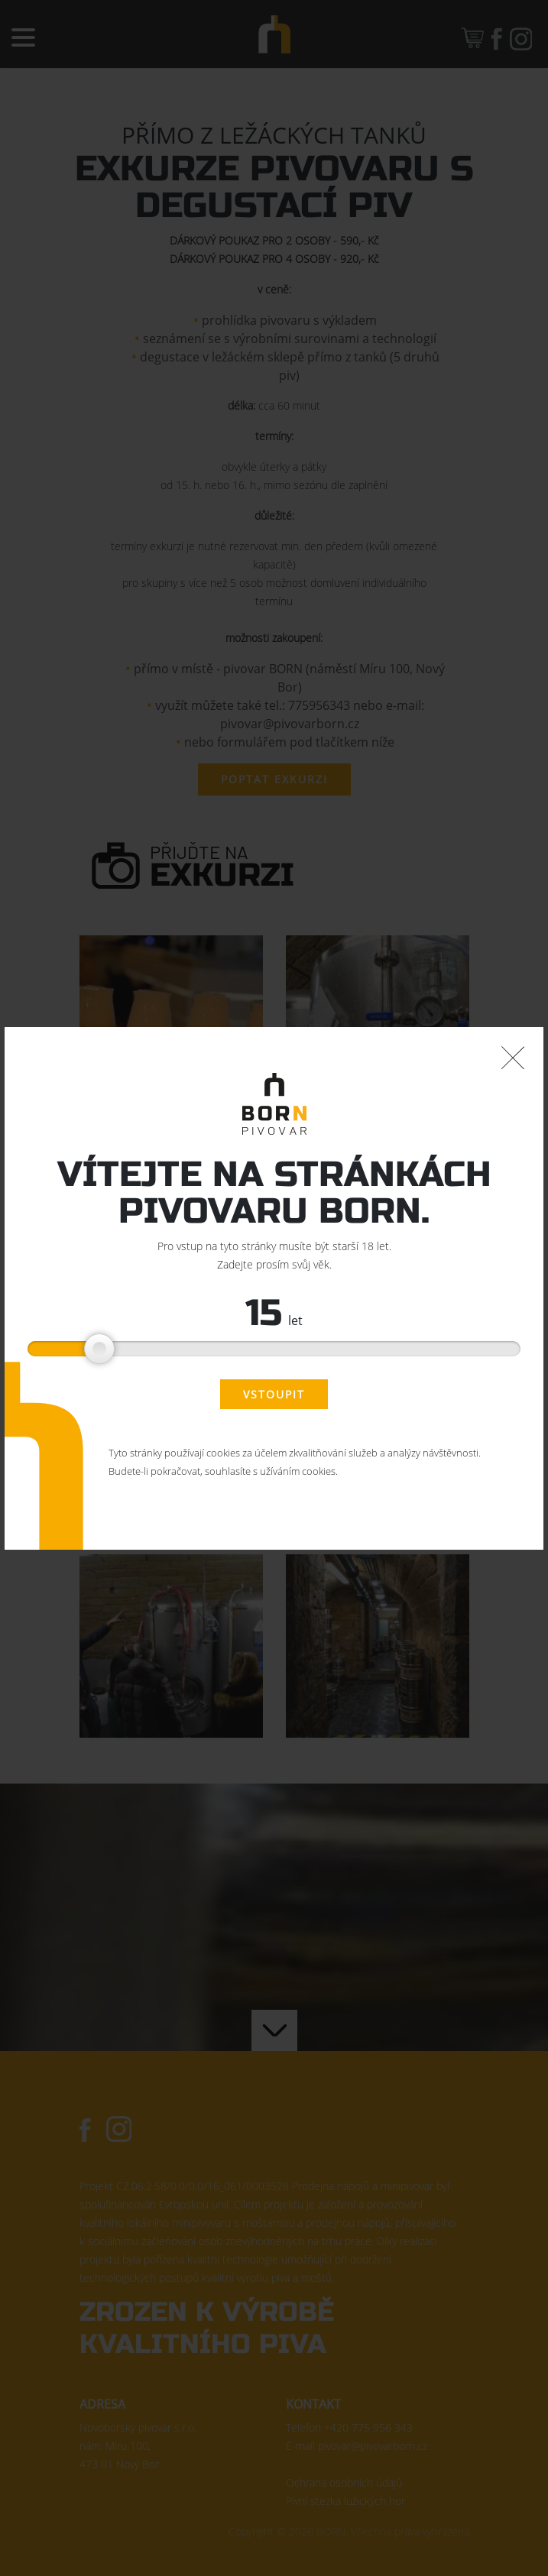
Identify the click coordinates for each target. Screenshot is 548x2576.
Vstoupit (274, 1394)
